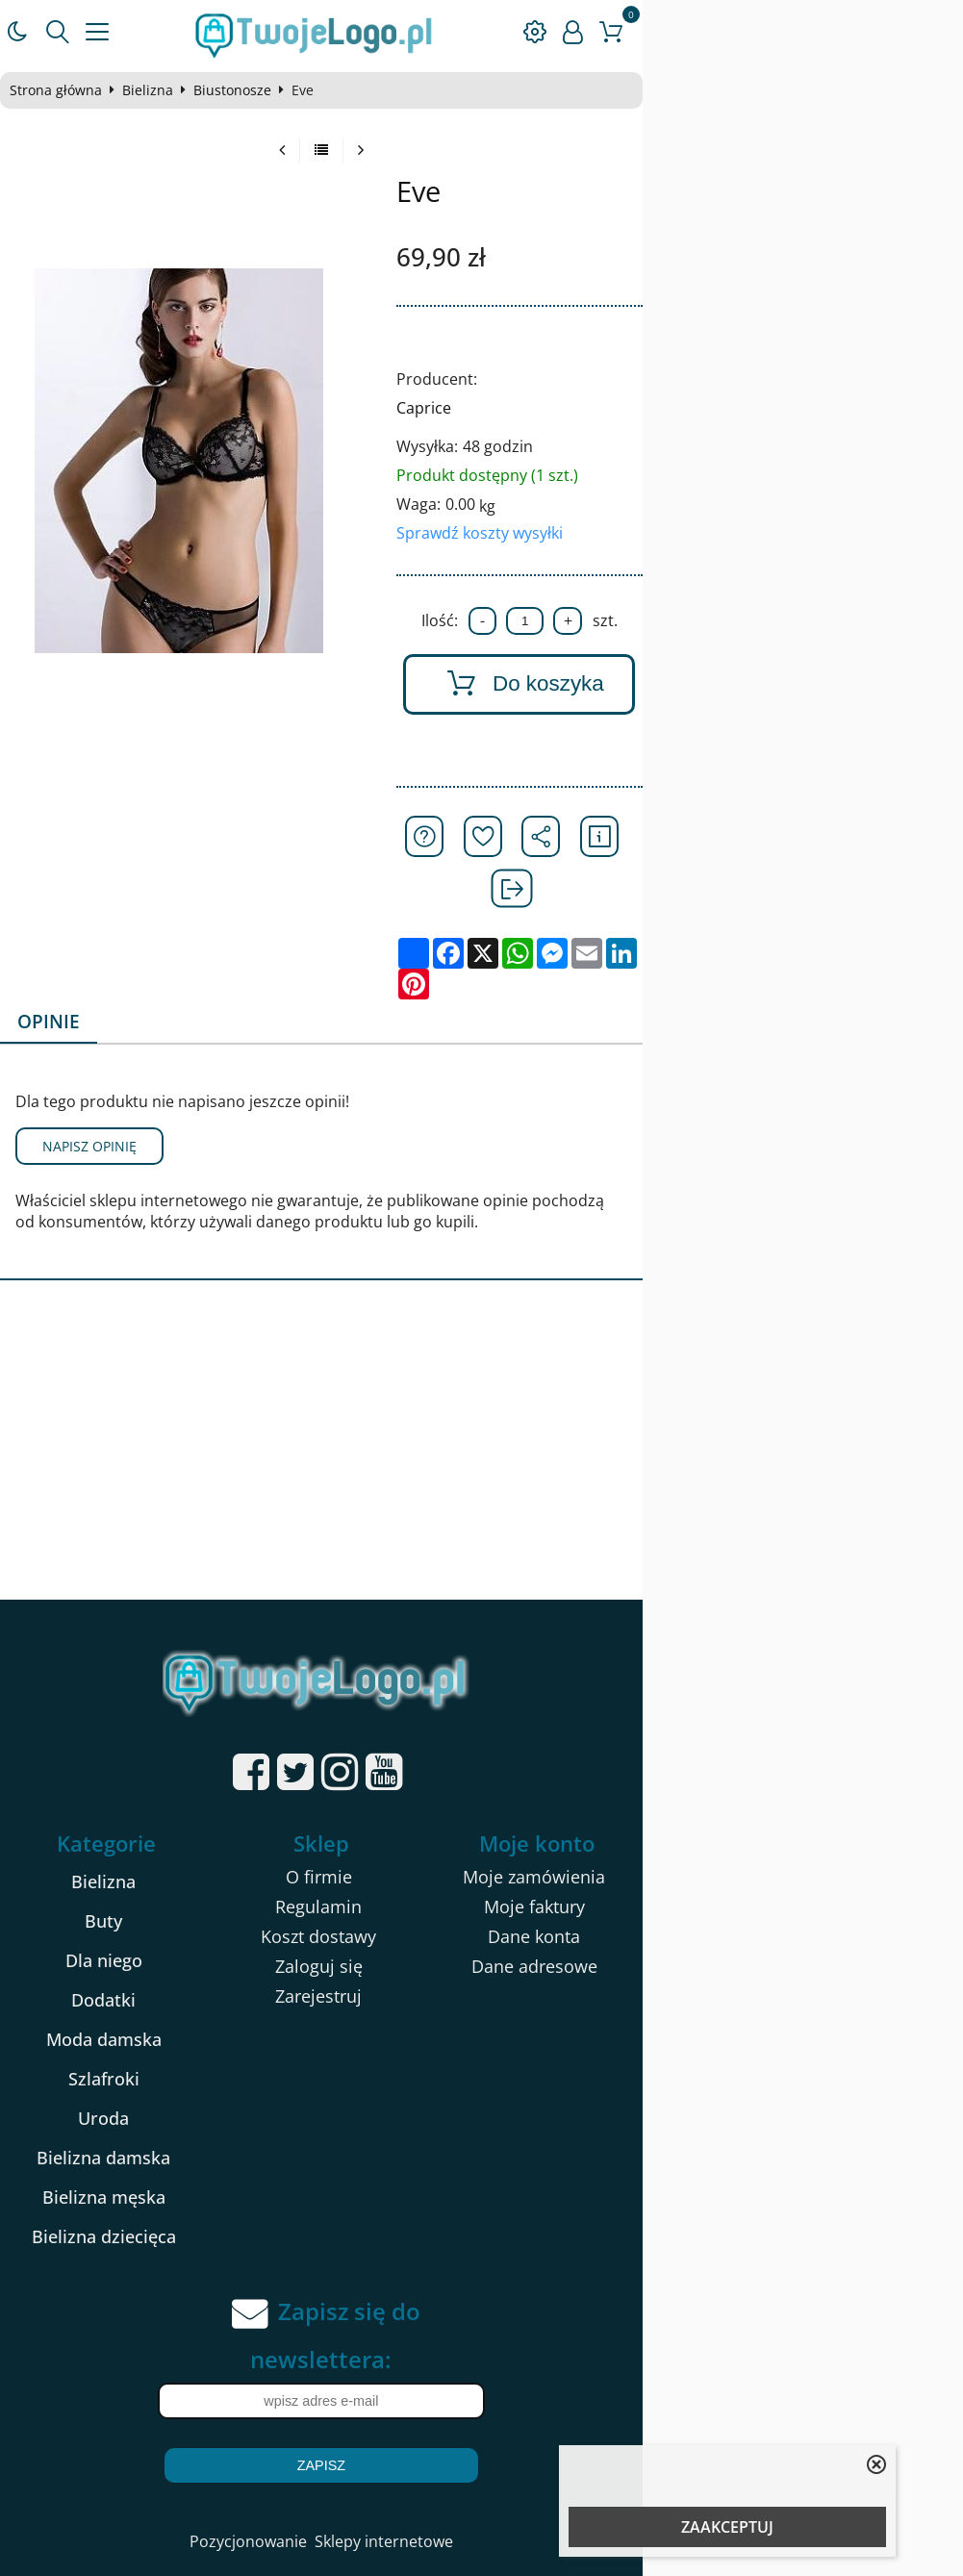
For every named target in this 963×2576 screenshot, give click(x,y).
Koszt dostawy (479, 1854)
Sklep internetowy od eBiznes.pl (481, 2509)
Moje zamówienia (789, 1794)
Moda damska (169, 1957)
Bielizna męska (169, 2115)
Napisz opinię (109, 1064)
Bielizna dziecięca (169, 2154)
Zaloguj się (478, 1884)
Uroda (169, 2036)
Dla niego (169, 1878)
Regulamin (479, 1824)
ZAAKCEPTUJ (727, 2527)
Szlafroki (169, 1996)
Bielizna (166, 90)
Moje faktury (788, 1824)
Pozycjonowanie (408, 2459)
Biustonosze (252, 90)
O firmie (478, 1794)
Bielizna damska (170, 2075)
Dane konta (789, 1854)
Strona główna (75, 90)
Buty (170, 1839)
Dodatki (170, 1918)
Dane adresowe (788, 1884)
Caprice (617, 407)
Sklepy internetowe (543, 2459)
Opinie (69, 939)
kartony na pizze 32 (193, 2544)
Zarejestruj (479, 1914)
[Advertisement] (481, 1373)
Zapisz (481, 2383)
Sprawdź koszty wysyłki (673, 532)
